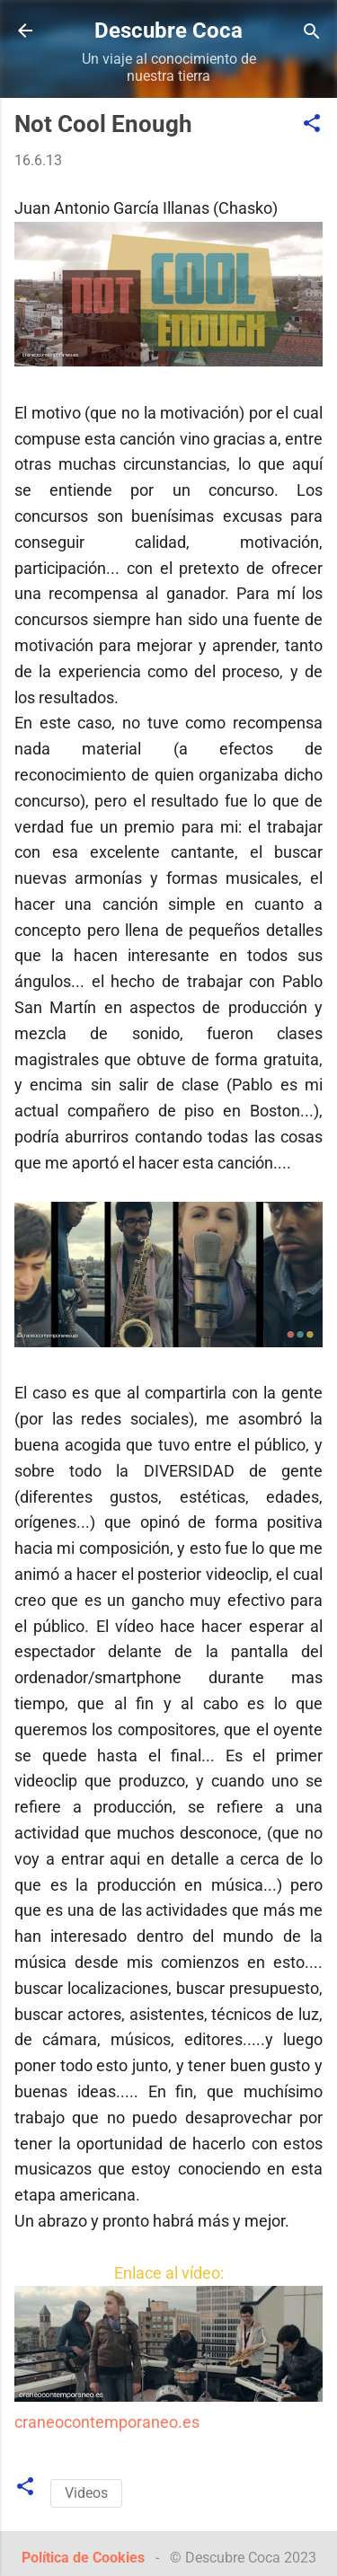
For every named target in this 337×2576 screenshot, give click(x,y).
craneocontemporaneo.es (107, 2422)
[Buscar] (312, 33)
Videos (86, 2492)
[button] (312, 124)
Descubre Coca (168, 30)
